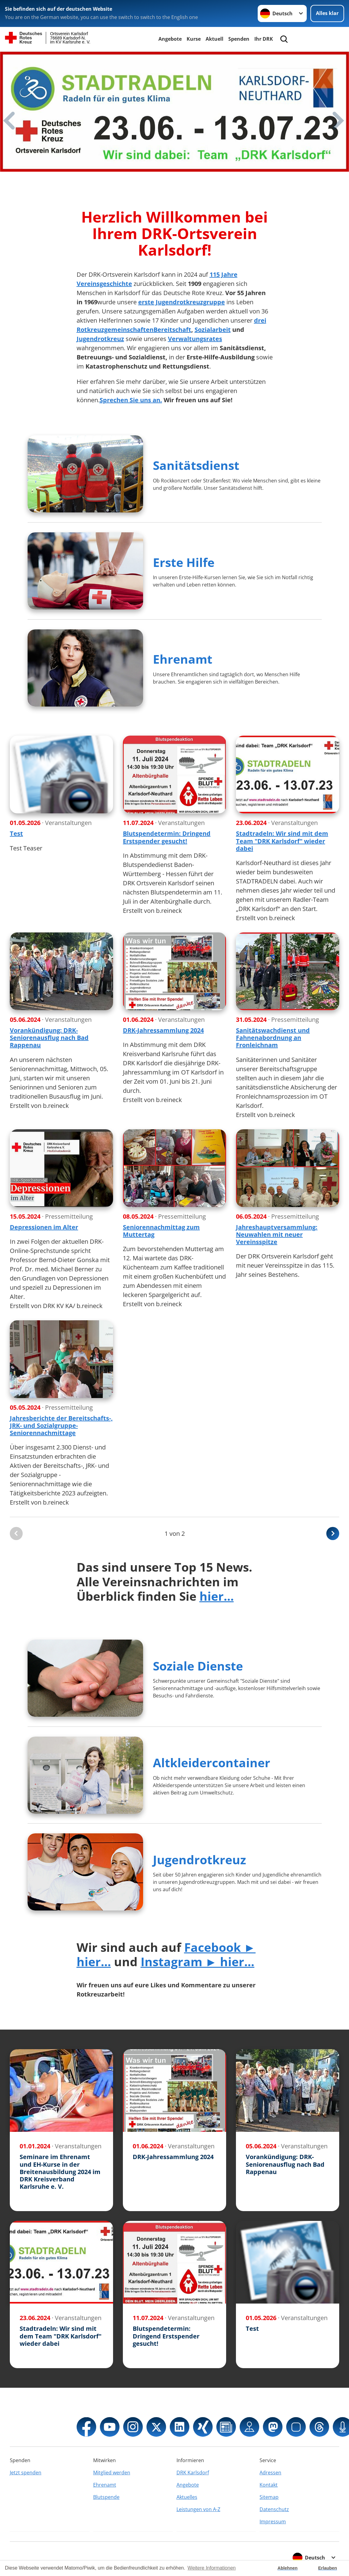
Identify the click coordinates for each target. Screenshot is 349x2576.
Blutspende (106, 2497)
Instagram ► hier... (198, 1961)
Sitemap (269, 2497)
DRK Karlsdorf (192, 2472)
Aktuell (214, 39)
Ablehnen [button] (288, 2568)
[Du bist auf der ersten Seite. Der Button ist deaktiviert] (16, 1533)
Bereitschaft (172, 329)
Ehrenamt (182, 659)
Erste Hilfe (183, 562)
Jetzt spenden (25, 2472)
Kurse (194, 39)
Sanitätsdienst (196, 465)
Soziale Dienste (198, 1666)
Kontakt (269, 2484)
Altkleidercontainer (211, 1762)
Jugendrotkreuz (100, 339)
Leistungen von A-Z (198, 2509)
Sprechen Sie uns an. (131, 400)
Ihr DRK (263, 39)
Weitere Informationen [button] (212, 2567)
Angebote (170, 39)
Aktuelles (186, 2497)
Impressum (273, 2521)
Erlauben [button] (327, 2568)
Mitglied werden (111, 2472)
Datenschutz (274, 2509)
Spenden (238, 39)
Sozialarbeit (213, 329)
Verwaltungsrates (195, 339)
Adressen (270, 2472)
